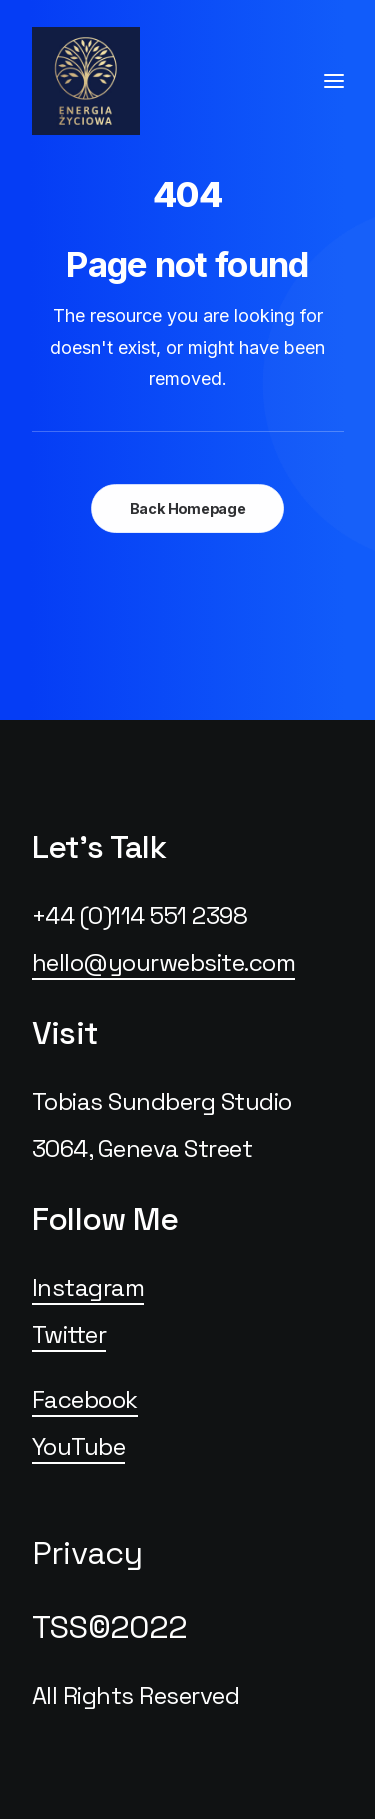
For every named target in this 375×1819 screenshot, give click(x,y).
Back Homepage (188, 508)
